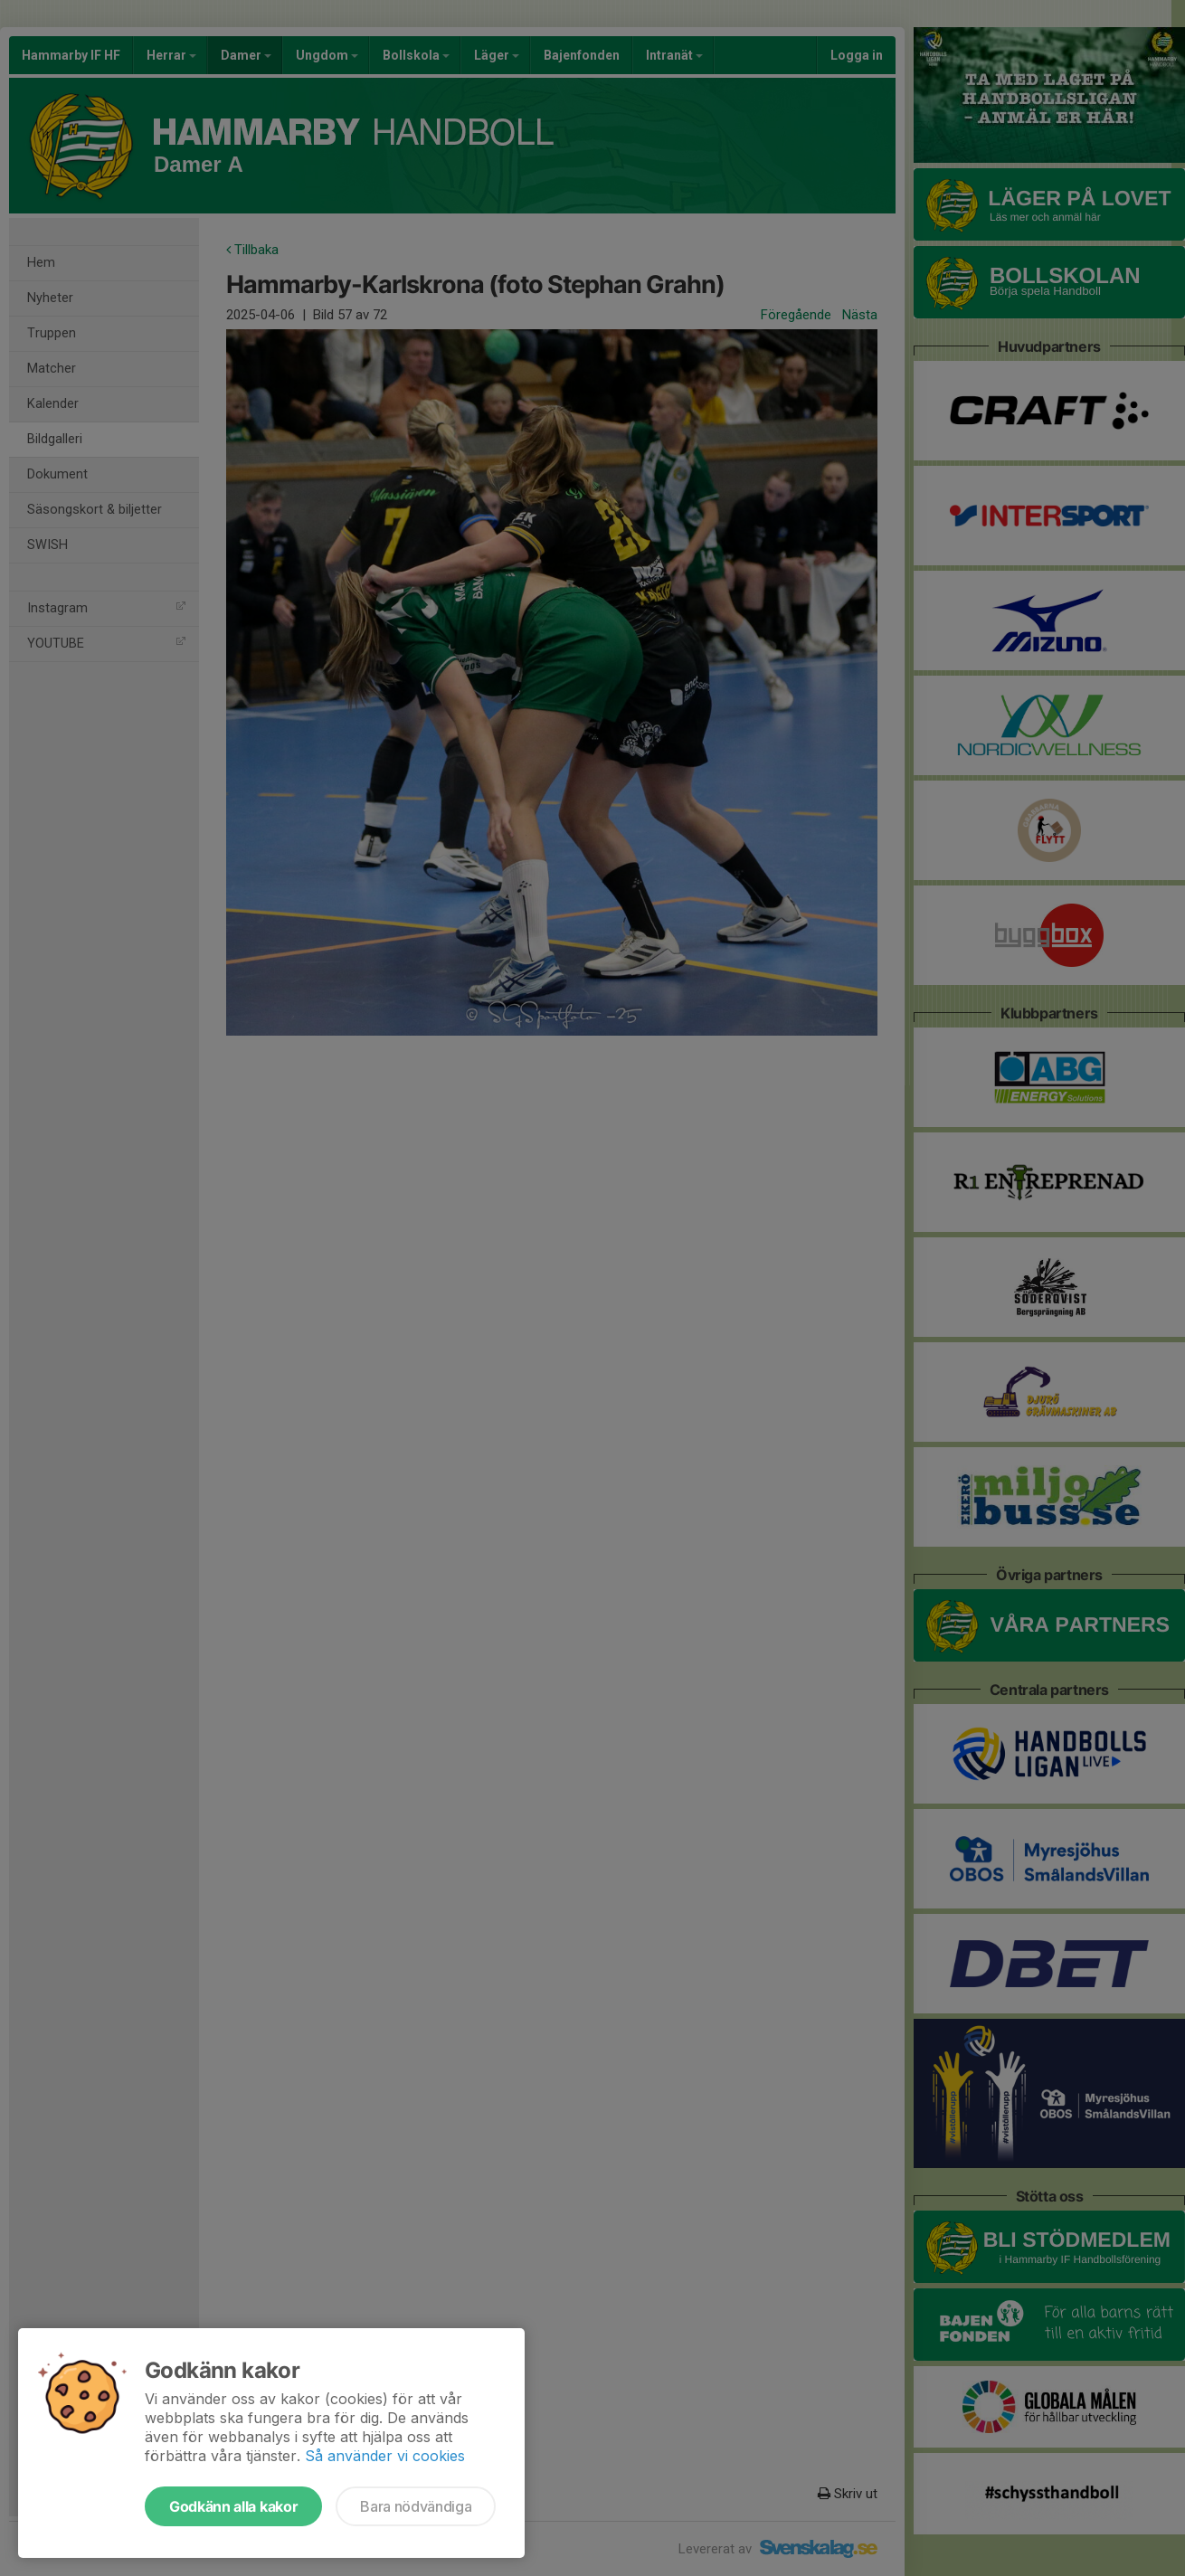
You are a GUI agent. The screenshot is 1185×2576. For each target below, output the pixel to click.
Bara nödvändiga (415, 2506)
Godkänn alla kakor (233, 2506)
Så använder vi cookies (385, 2456)
